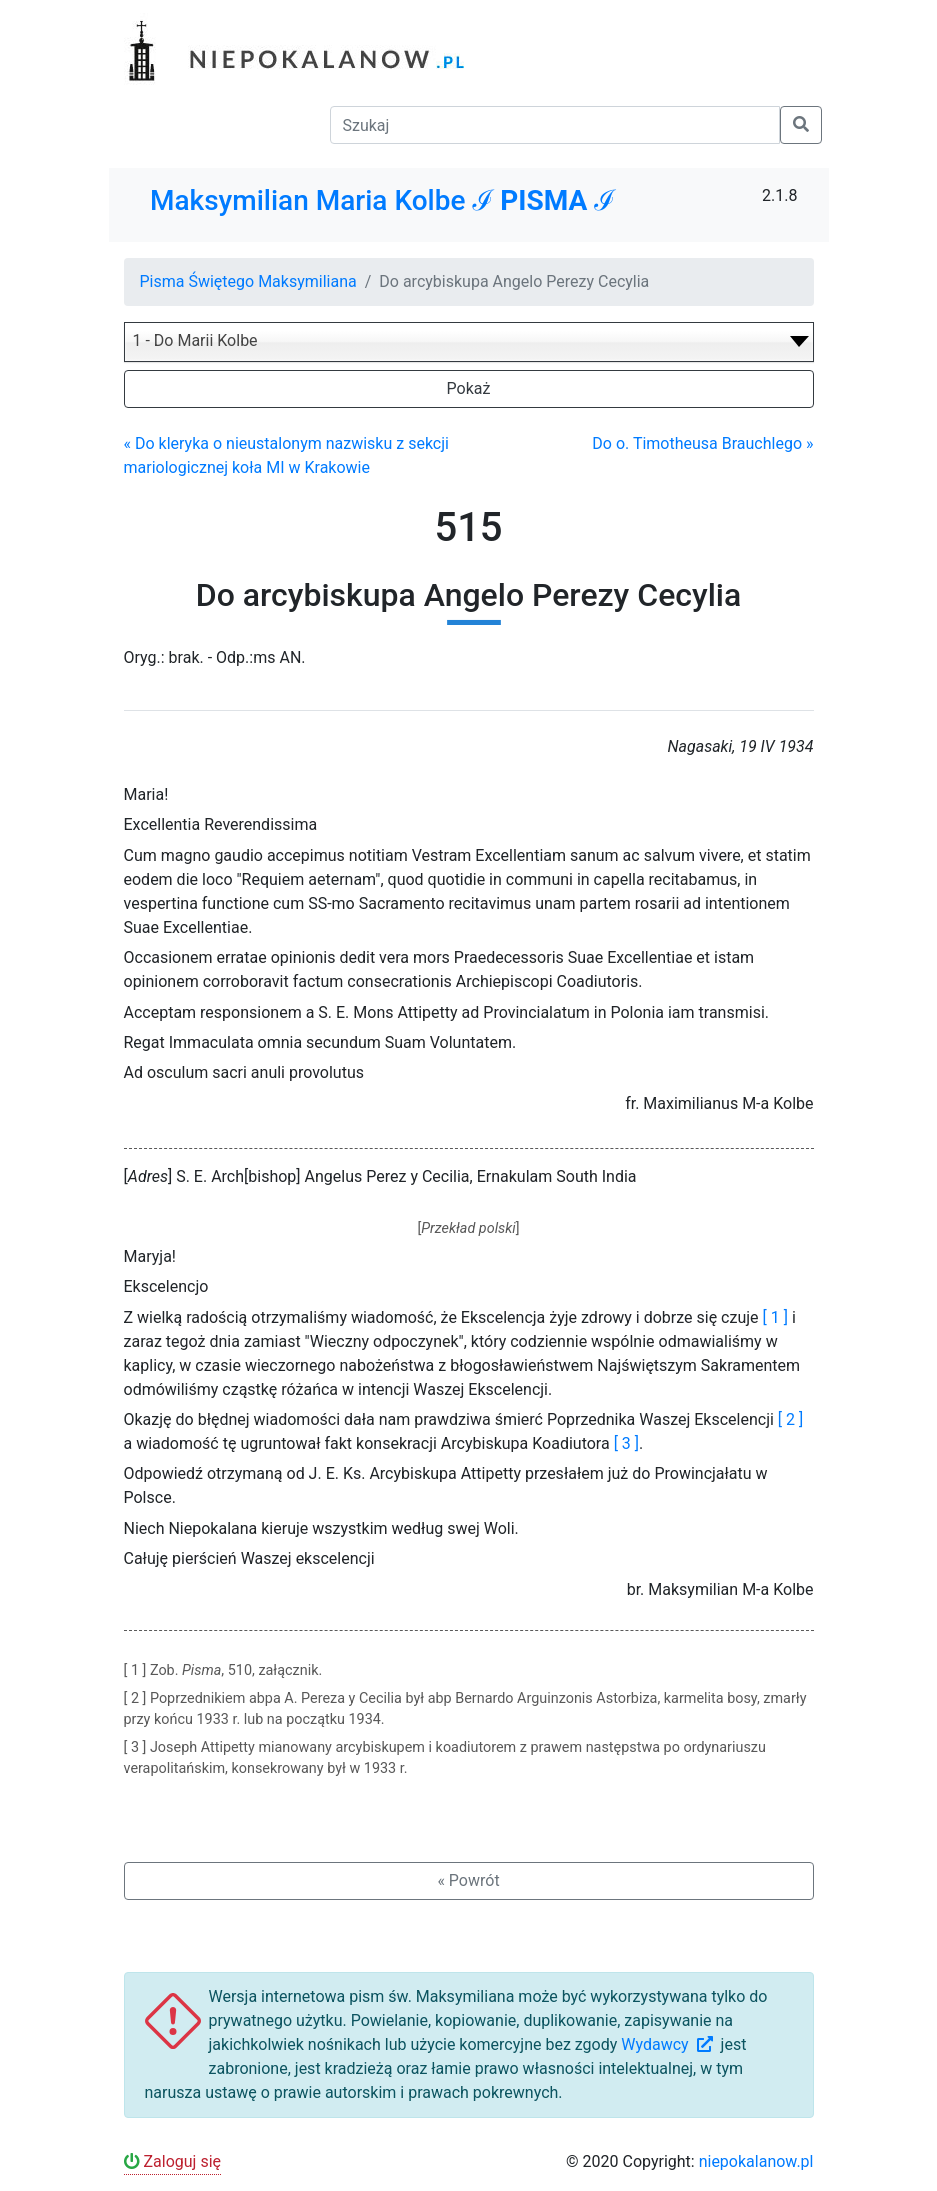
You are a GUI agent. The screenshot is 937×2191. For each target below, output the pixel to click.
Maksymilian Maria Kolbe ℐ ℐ (382, 200)
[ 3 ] (626, 1443)
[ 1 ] (775, 1317)
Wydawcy (668, 2044)
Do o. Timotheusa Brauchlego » (702, 443)
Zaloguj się (173, 2161)
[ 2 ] (790, 1419)
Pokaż (469, 388)
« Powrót (468, 1880)
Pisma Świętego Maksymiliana (248, 281)
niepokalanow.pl (756, 2161)
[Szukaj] (555, 125)
